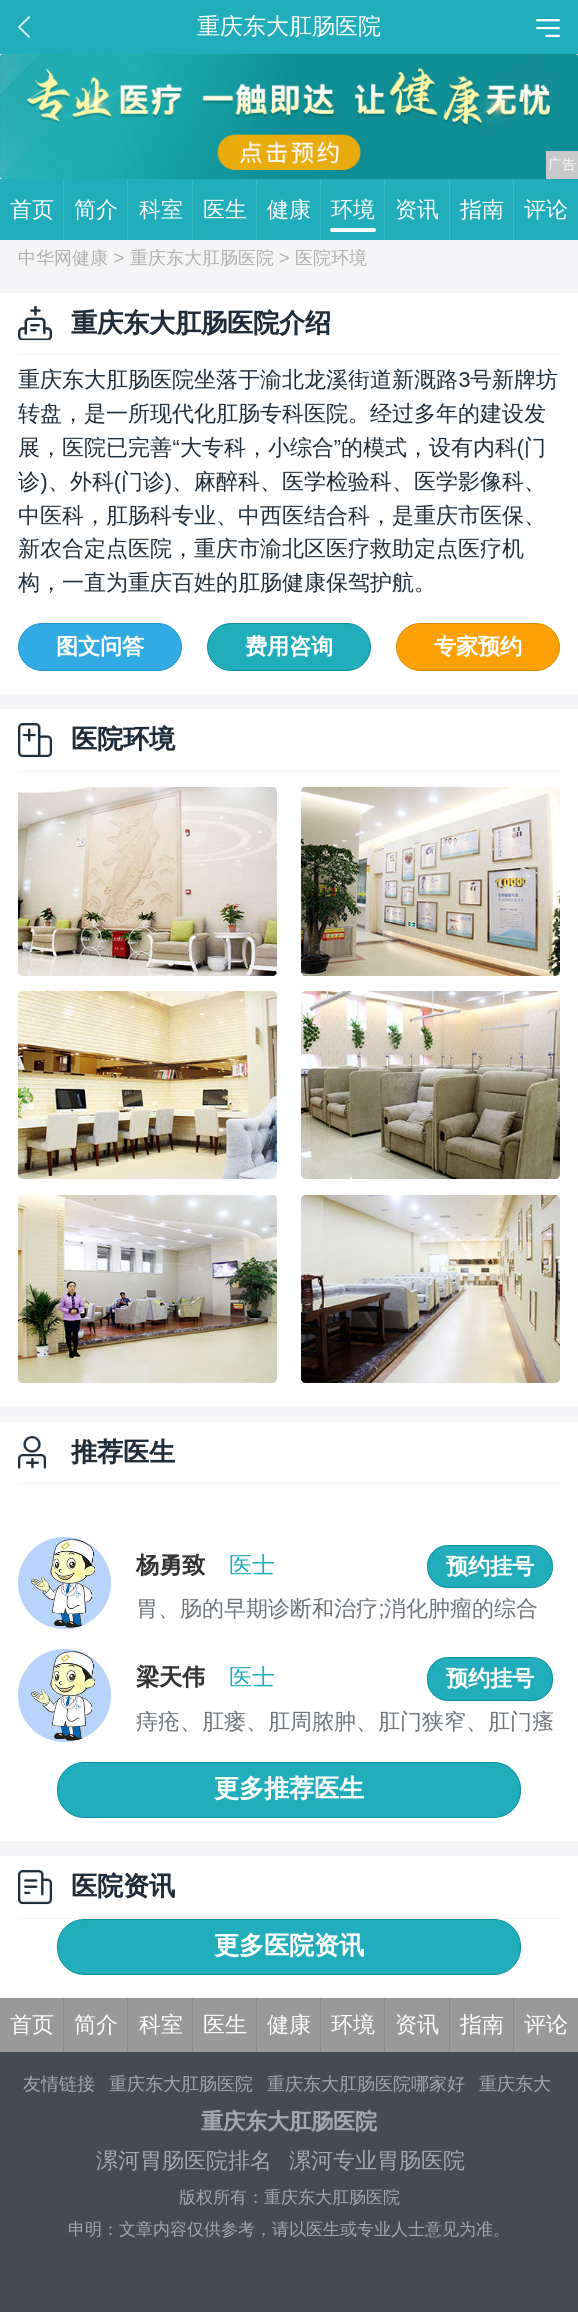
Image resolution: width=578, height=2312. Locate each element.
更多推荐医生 (289, 1788)
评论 (546, 209)
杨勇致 (170, 1565)
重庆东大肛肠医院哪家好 (366, 2083)
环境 (358, 210)
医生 (230, 210)
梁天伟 (170, 1677)
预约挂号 (490, 1566)
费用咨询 (289, 646)
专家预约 (478, 646)
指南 (487, 210)
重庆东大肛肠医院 (202, 257)
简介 (101, 210)
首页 (37, 210)
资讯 (422, 210)
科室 (166, 210)
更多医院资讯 (289, 1945)
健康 (294, 210)
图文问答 (100, 646)
